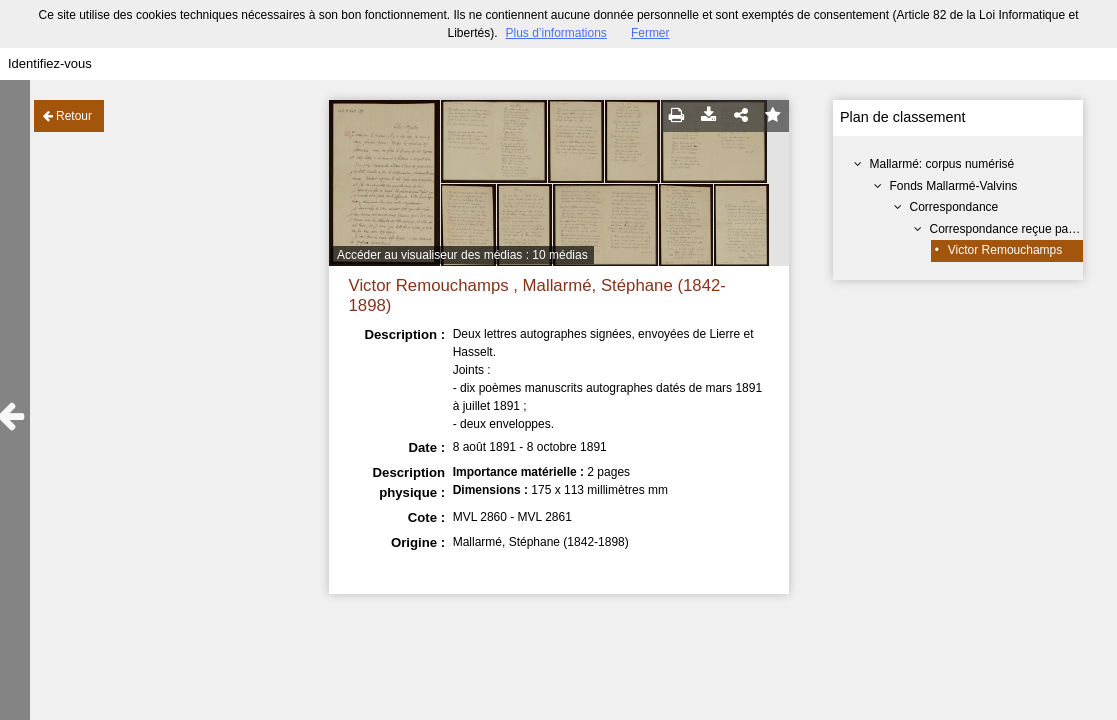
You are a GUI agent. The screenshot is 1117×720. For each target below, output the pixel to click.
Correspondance (954, 207)
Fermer (650, 33)
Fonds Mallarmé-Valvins (954, 186)
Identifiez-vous (50, 63)
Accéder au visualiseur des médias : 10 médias (462, 255)
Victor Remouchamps (1005, 250)
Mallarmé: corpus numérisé (942, 164)
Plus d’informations (555, 33)
